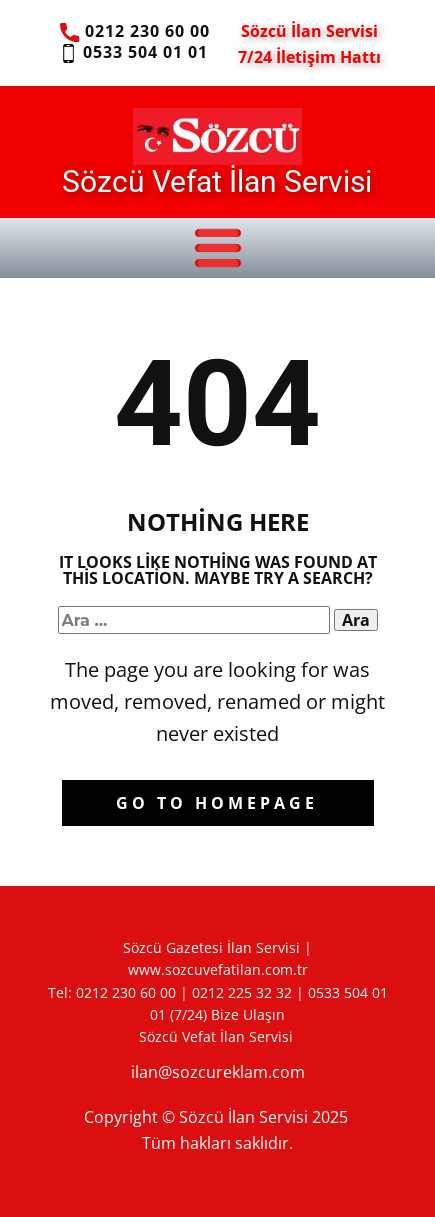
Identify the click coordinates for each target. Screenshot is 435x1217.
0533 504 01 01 (133, 53)
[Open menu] (218, 248)
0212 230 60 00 (134, 32)
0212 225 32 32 (242, 992)
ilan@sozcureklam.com (218, 1072)
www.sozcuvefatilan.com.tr (218, 969)
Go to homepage (217, 803)
